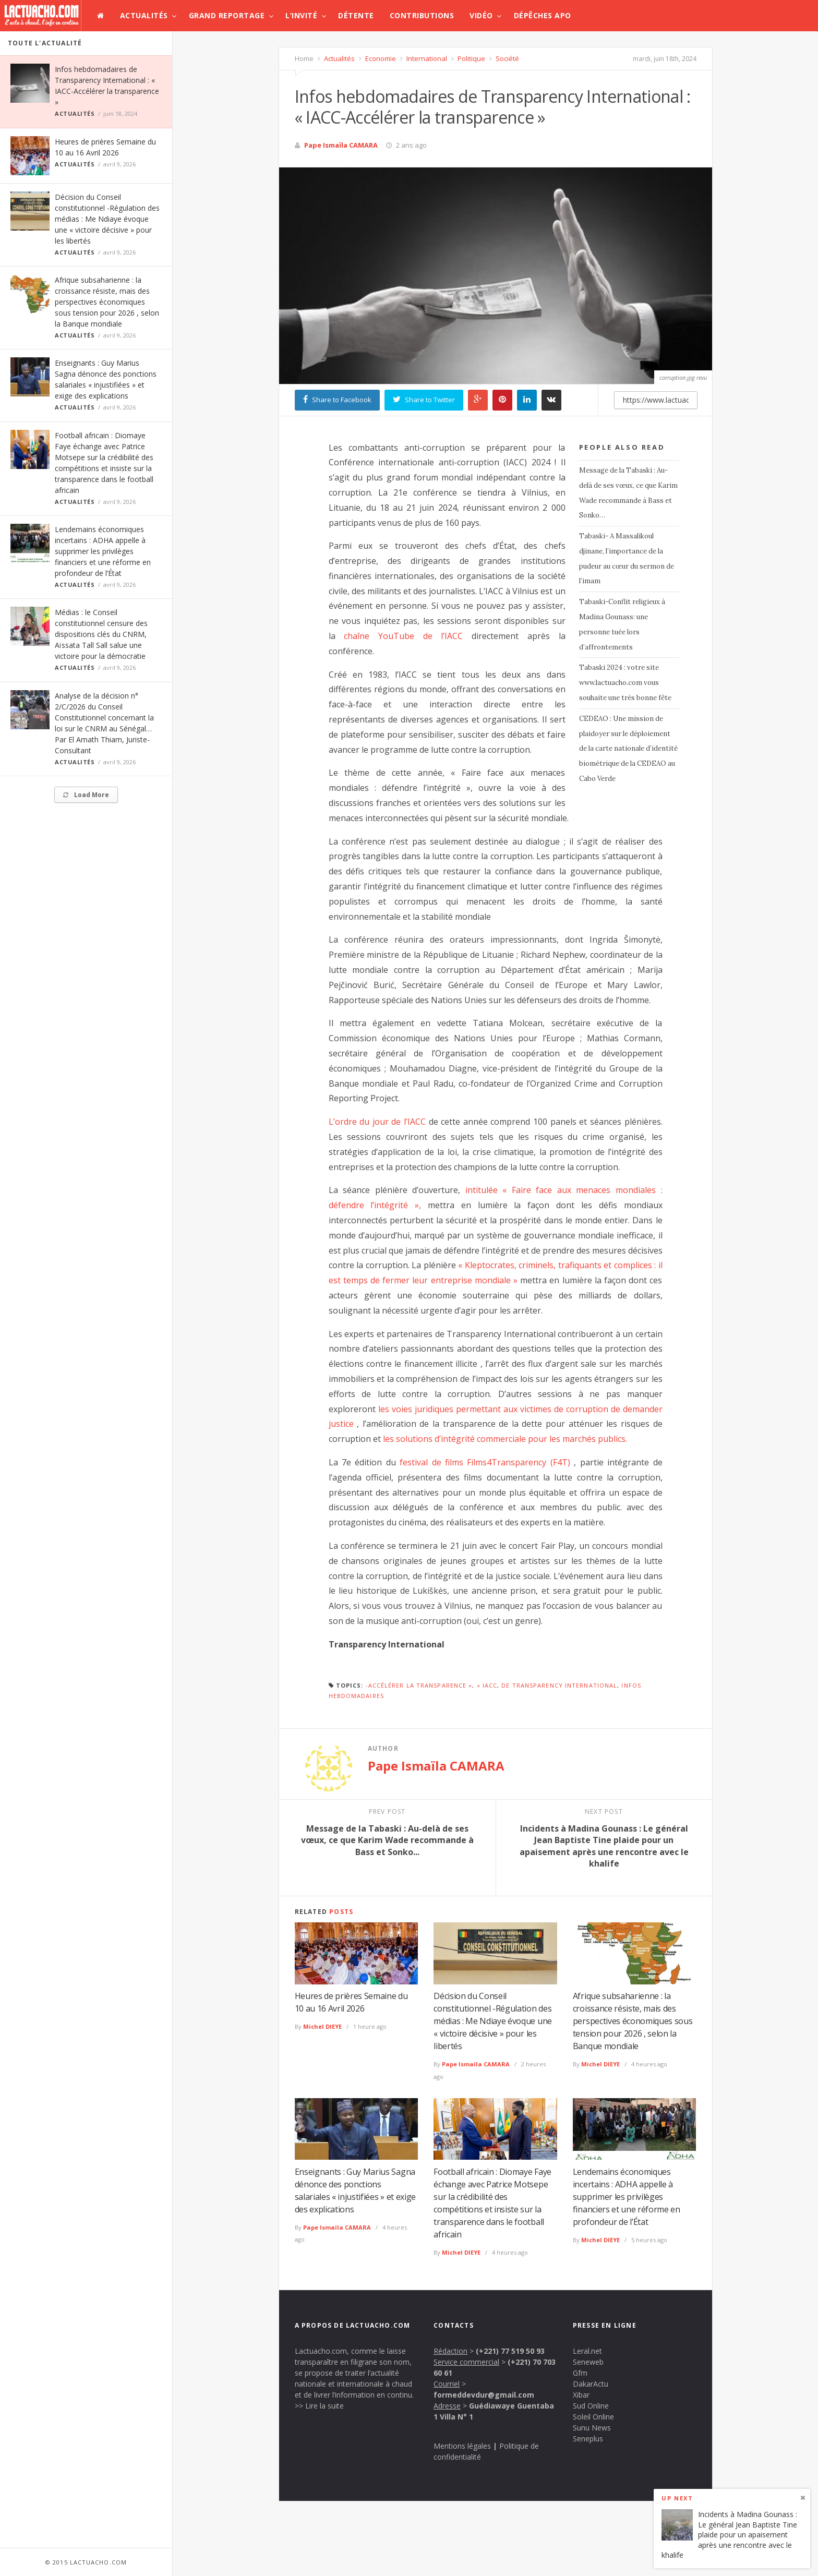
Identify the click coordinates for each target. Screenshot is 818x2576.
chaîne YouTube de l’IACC (403, 636)
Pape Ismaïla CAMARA (341, 145)
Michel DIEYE (322, 2026)
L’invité (301, 15)
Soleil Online (593, 2417)
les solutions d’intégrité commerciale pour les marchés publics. (505, 1439)
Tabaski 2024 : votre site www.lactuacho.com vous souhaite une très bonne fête (625, 682)
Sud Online (591, 2406)
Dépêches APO (542, 15)
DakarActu (590, 2384)
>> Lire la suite (319, 2406)
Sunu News (592, 2428)
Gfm (580, 2373)
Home (304, 58)
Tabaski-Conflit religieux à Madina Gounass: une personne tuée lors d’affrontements (622, 624)
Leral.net (587, 2351)
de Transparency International (559, 1685)
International (426, 58)
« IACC (487, 1685)
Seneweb (588, 2362)
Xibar (581, 2395)
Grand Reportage (227, 15)
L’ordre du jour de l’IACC (377, 1121)
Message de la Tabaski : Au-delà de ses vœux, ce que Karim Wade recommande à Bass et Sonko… (628, 493)
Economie (380, 58)
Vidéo (481, 15)
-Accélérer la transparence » (419, 1685)
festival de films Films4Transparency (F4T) (485, 1462)
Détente (356, 15)
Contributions (422, 15)
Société (506, 58)
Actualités (144, 15)
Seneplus (588, 2438)
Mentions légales (462, 2446)
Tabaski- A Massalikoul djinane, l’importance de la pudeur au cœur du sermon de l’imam (626, 558)
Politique (470, 58)
